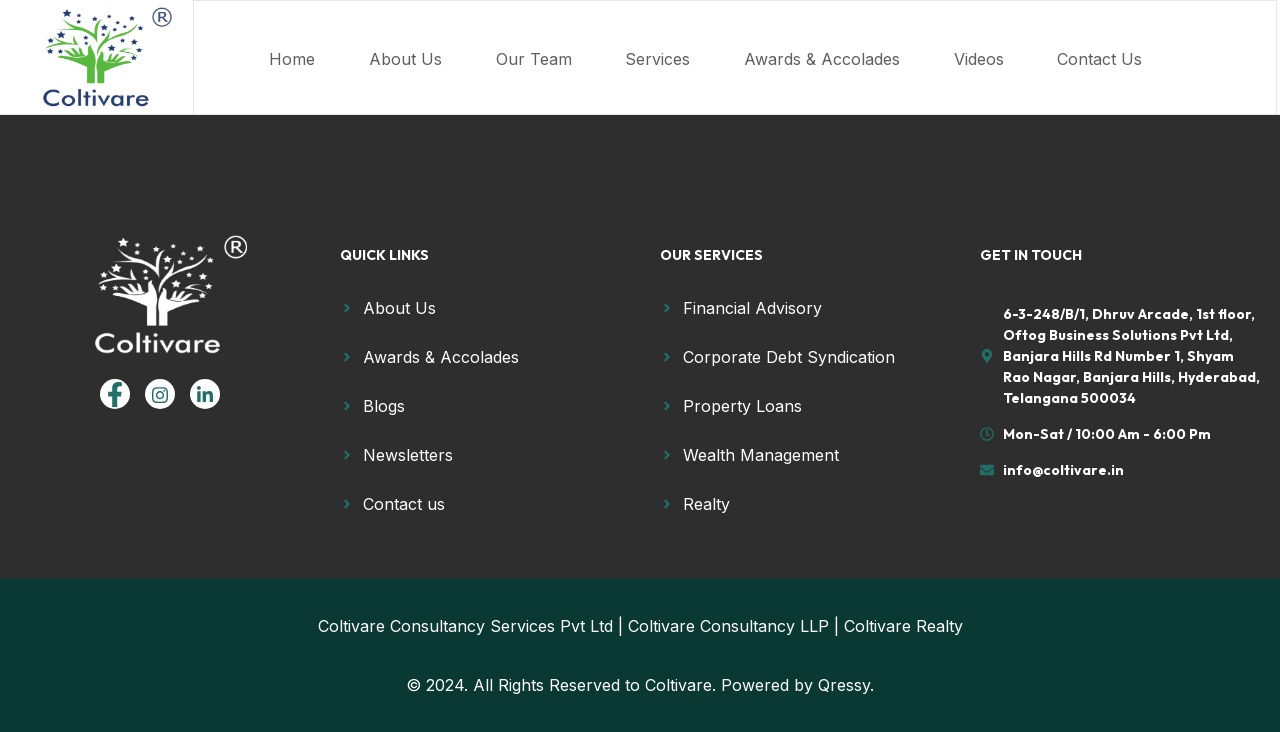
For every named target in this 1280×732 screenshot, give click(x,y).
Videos (1076, 54)
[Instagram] (160, 394)
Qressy (844, 685)
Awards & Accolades (898, 54)
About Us (417, 54)
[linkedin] (205, 394)
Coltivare (678, 685)
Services (712, 54)
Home (283, 54)
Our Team (567, 54)
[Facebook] (115, 394)
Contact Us (302, 78)
